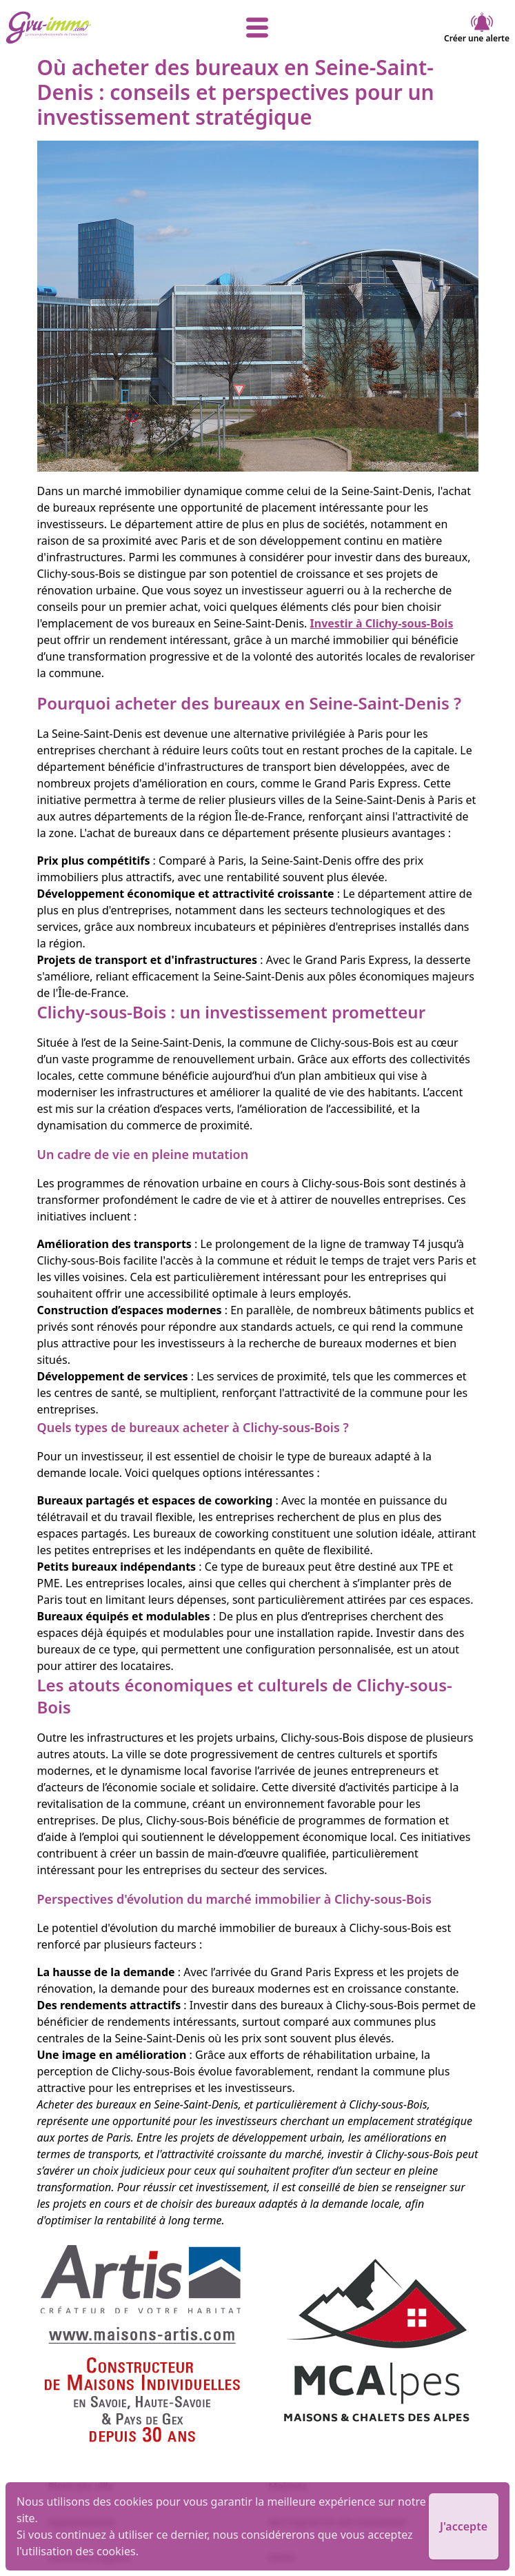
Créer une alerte (476, 27)
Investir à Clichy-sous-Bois (382, 623)
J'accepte (463, 2526)
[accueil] (90, 27)
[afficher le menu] (258, 27)
